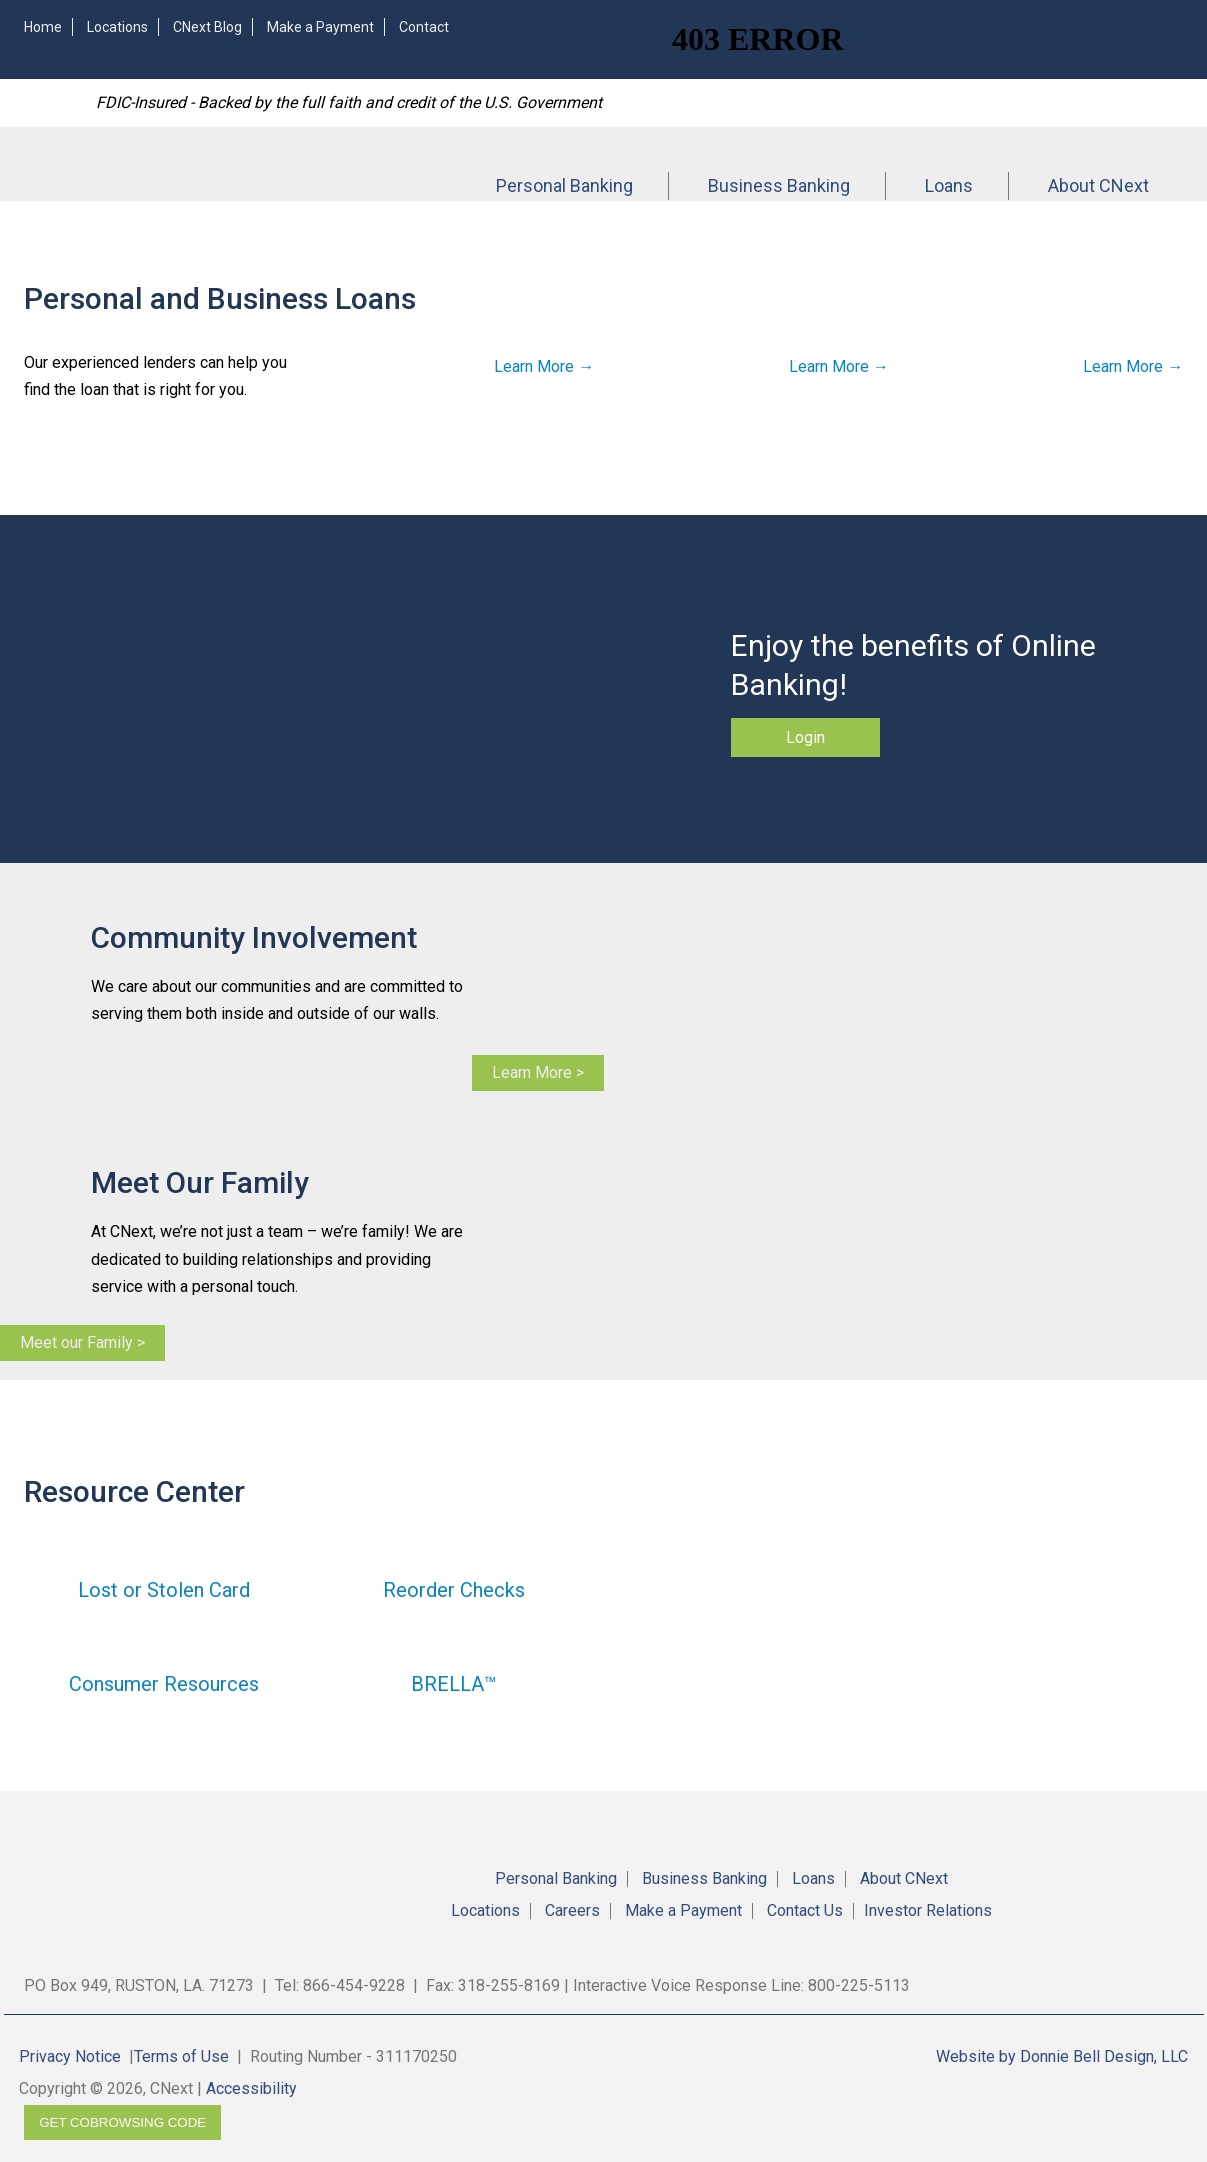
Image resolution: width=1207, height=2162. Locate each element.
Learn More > (538, 1072)
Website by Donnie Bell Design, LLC (1062, 2056)
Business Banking (779, 185)
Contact (424, 27)
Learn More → (544, 366)
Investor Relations (928, 1911)
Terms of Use (181, 2056)
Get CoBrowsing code (122, 2122)
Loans (949, 185)
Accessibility (251, 2088)
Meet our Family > (82, 1342)
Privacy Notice (70, 2056)
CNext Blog (207, 27)
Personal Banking (564, 185)
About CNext (1098, 185)
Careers (572, 1911)
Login (805, 737)
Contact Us (805, 1911)
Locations (117, 27)
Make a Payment (320, 27)
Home (43, 27)
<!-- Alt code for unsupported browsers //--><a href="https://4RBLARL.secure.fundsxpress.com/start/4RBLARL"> (934, 37)
